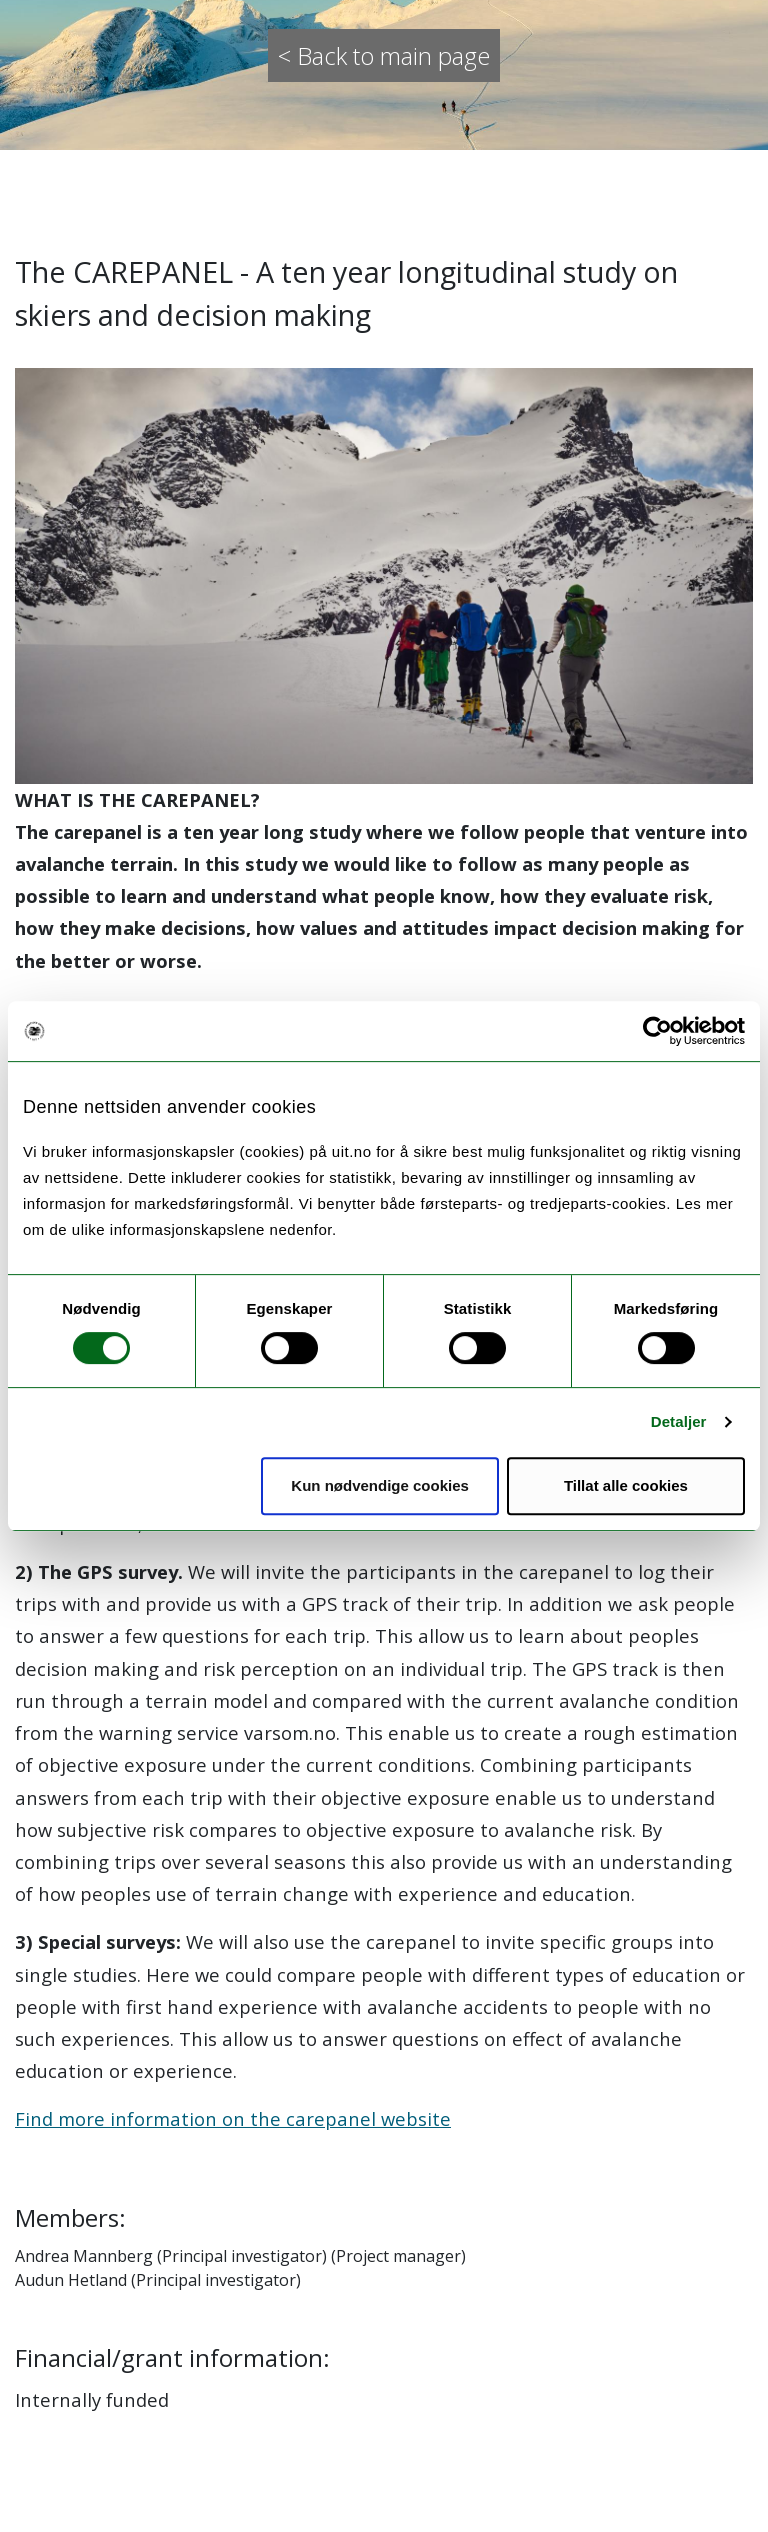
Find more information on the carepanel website (233, 2118)
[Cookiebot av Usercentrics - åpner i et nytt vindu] (657, 1031)
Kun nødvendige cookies (380, 1485)
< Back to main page (384, 55)
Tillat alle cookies (626, 1485)
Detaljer (679, 1421)
